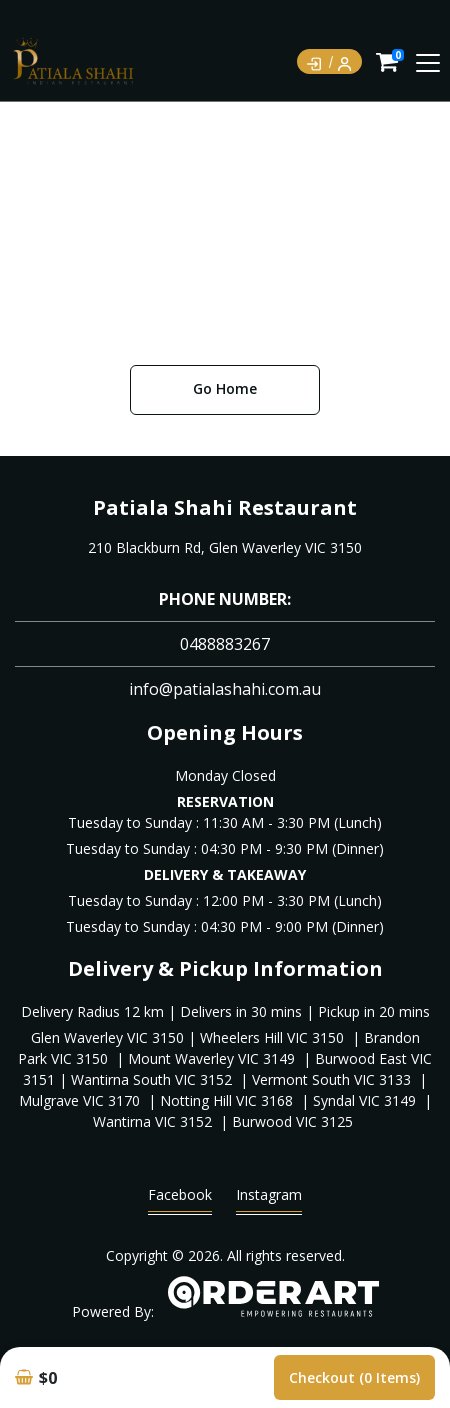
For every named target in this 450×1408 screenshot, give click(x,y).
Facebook (180, 1199)
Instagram (269, 1199)
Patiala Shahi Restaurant (225, 507)
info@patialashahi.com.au (225, 689)
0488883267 (225, 644)
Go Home (225, 388)
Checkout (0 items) (354, 1377)
